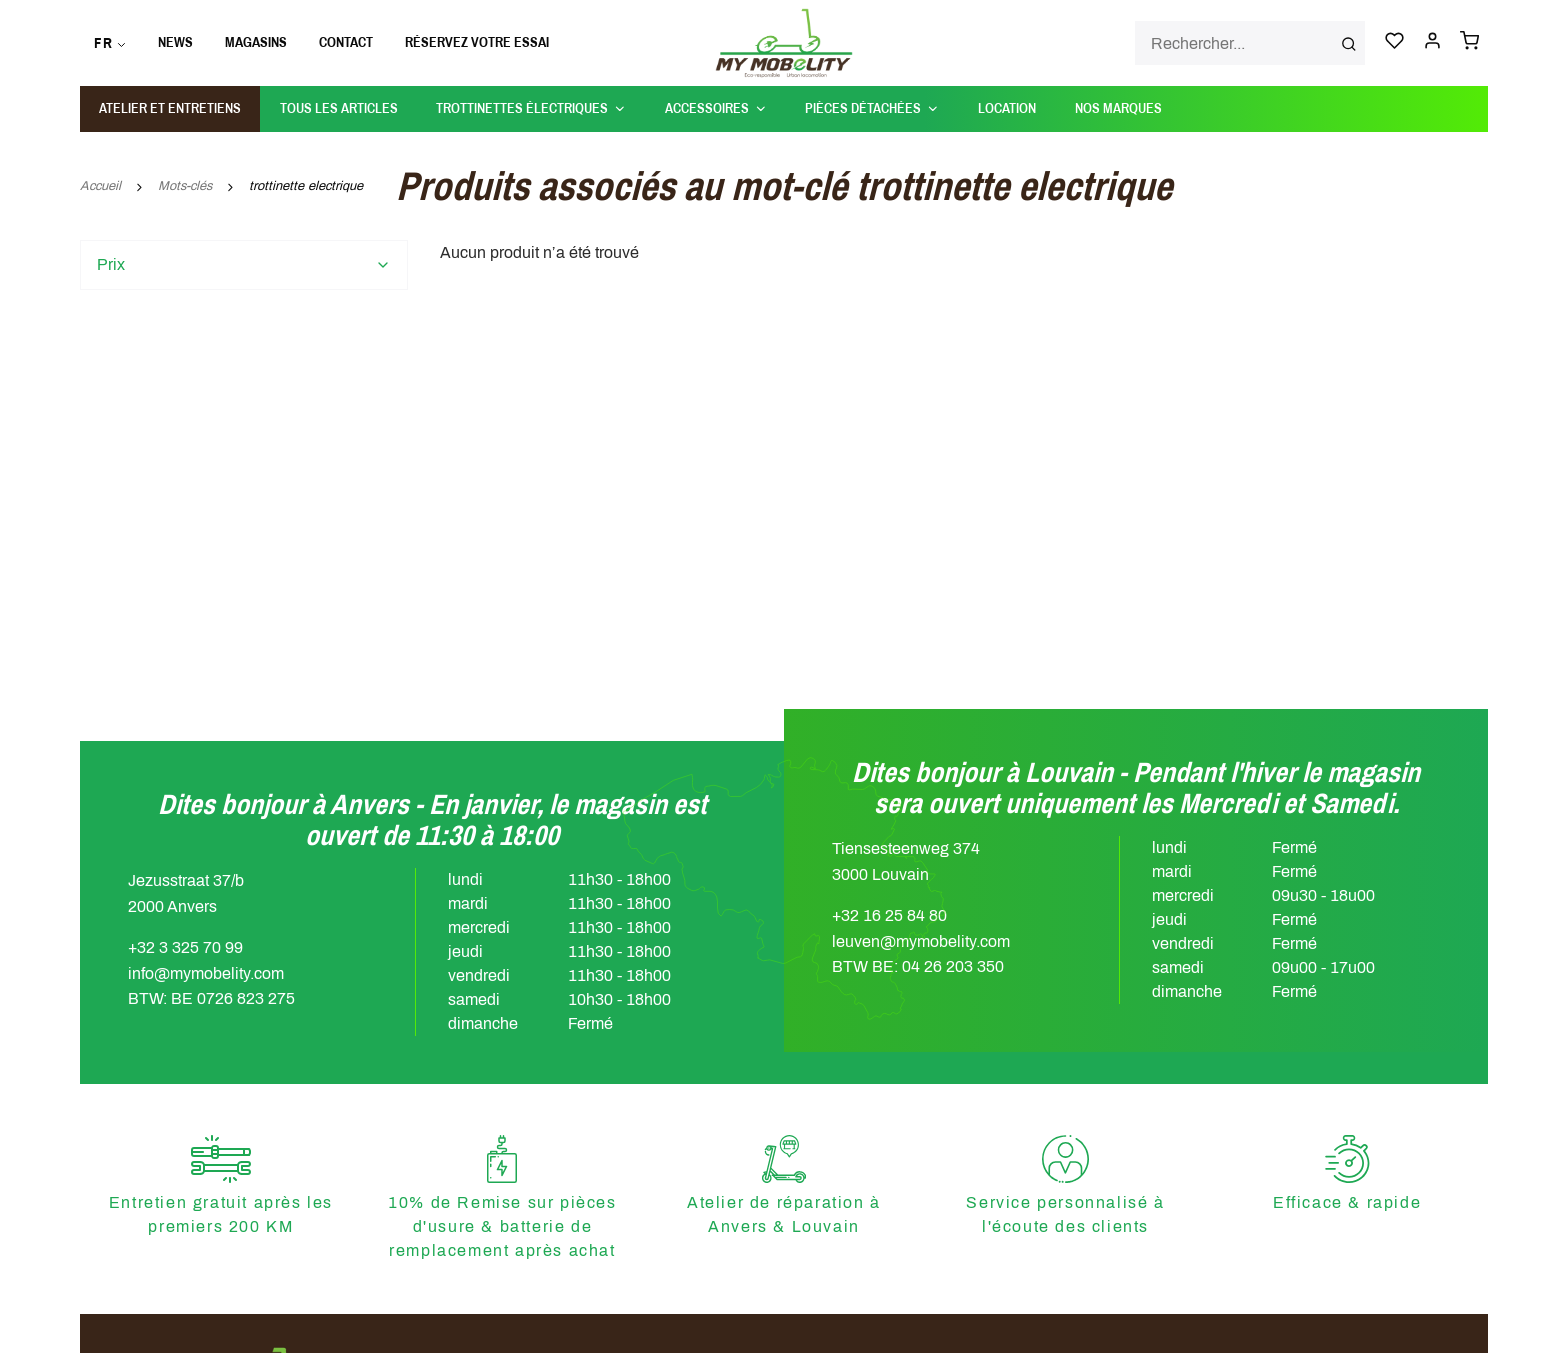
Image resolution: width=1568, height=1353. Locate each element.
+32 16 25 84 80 (889, 915)
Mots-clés (185, 186)
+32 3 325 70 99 (185, 947)
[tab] (244, 265)
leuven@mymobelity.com (921, 941)
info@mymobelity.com (206, 973)
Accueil (100, 186)
